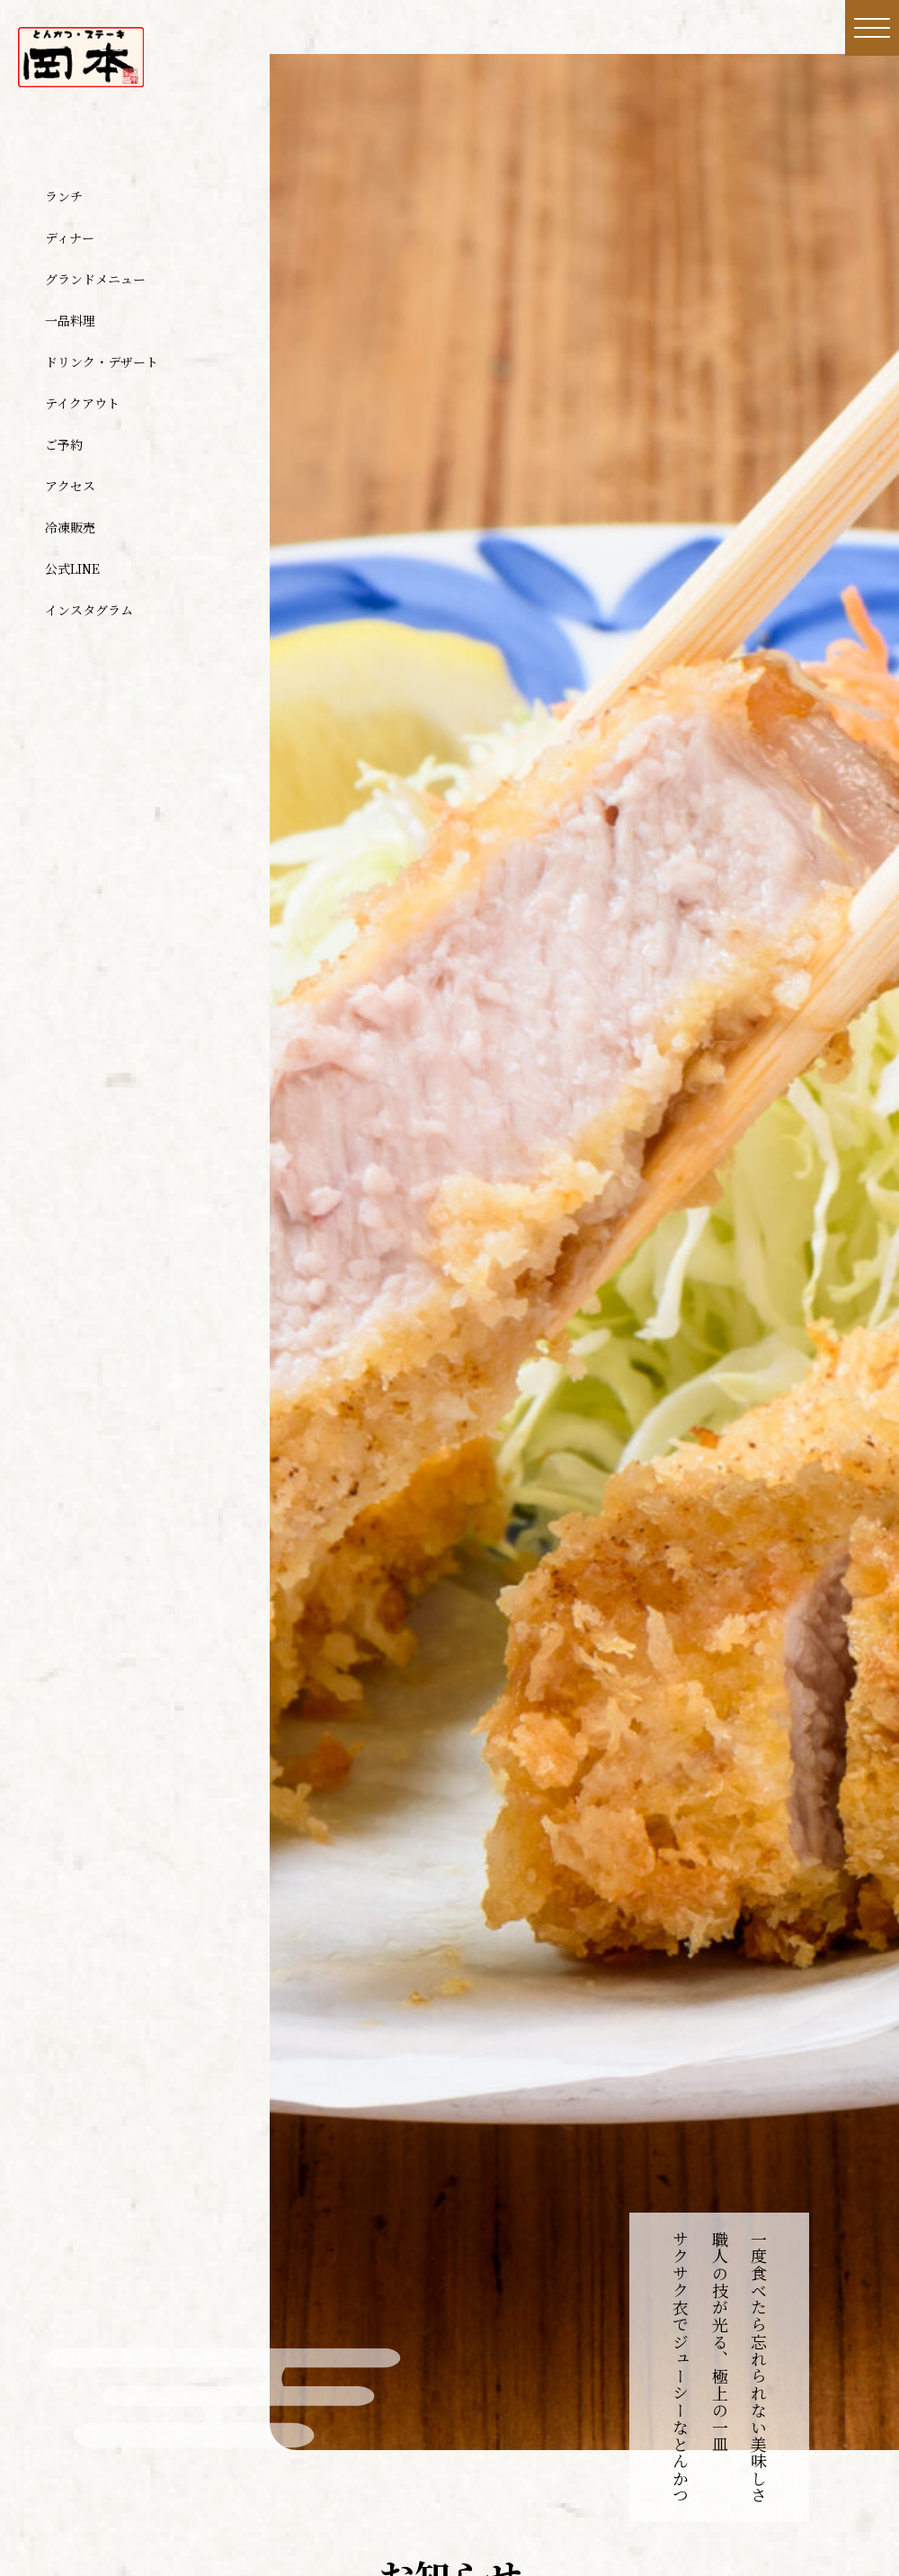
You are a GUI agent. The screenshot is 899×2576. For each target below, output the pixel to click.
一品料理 (70, 320)
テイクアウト (82, 403)
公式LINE (72, 568)
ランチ (64, 196)
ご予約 (64, 444)
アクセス (70, 486)
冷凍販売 (70, 527)
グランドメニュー (95, 279)
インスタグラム (89, 610)
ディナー (69, 237)
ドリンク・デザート (101, 362)
